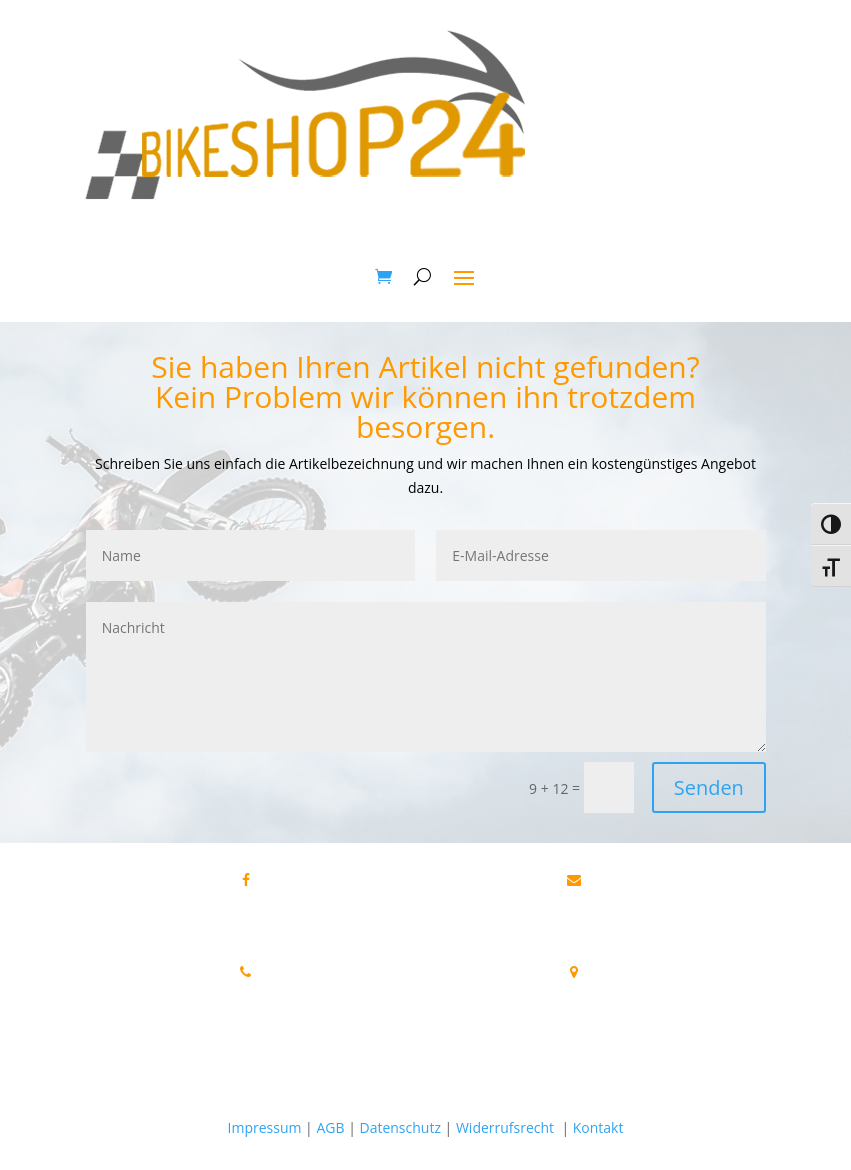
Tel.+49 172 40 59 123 (245, 1014)
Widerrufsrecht (505, 1127)
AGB (330, 1127)
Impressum (265, 1127)
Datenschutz (399, 1127)
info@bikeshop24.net (635, 898)
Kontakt (598, 1127)
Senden (709, 787)
